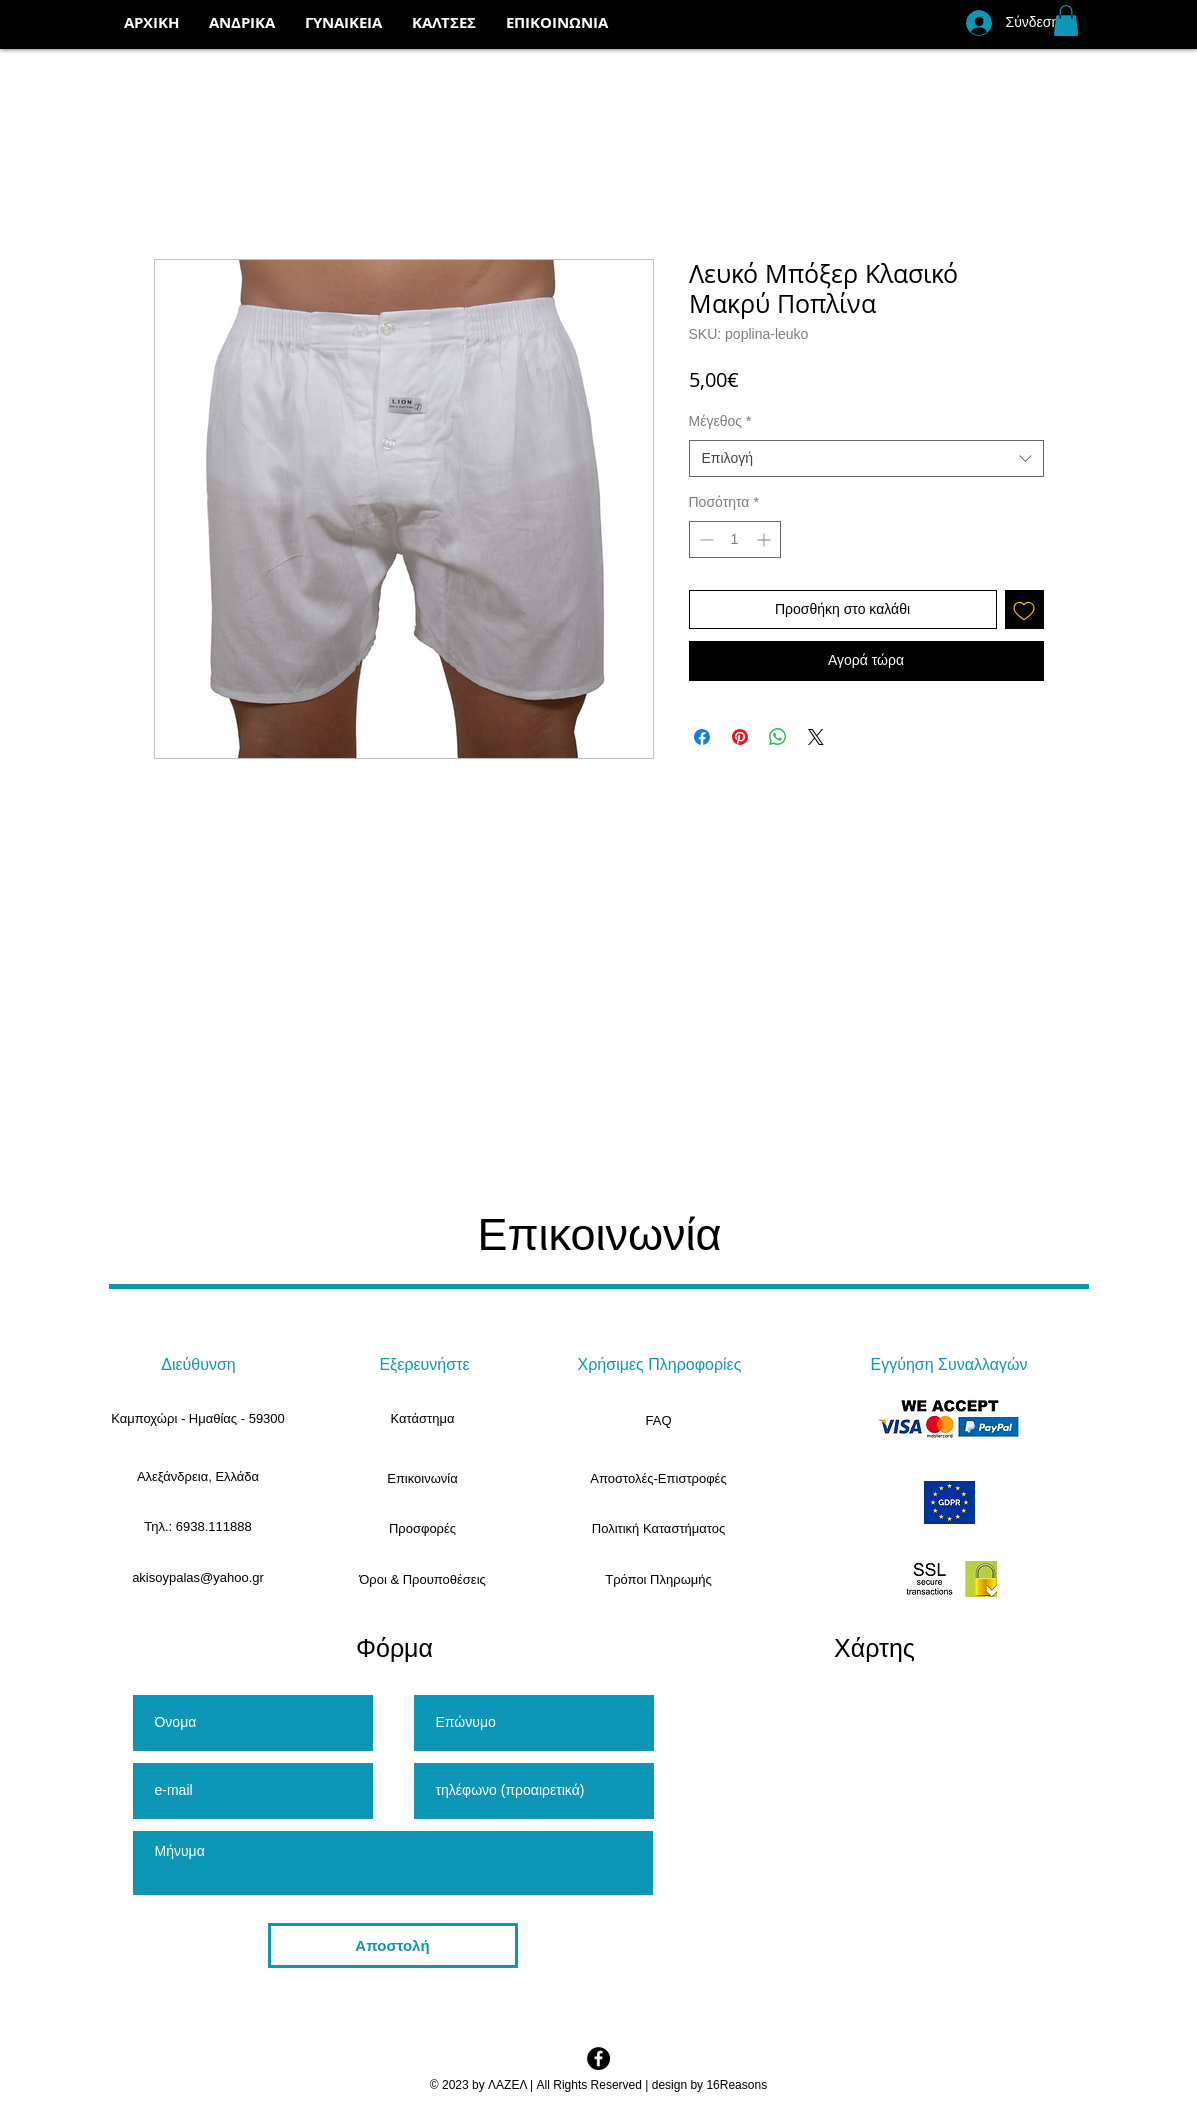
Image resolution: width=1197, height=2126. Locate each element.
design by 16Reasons (709, 2085)
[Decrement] (704, 539)
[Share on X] (816, 737)
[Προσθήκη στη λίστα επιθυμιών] (1024, 609)
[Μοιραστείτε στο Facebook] (702, 737)
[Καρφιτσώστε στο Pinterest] (740, 737)
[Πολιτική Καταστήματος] (659, 1529)
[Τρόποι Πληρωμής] (659, 1580)
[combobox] (866, 459)
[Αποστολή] (393, 1945)
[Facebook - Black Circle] (598, 2058)
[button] (444, 23)
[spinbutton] (735, 539)
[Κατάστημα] (423, 1419)
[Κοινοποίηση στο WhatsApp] (778, 737)
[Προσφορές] (423, 1529)
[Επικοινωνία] (423, 1479)
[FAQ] (659, 1421)
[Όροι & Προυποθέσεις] (423, 1580)
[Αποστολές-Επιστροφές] (659, 1479)
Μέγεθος (720, 421)
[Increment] (765, 539)
